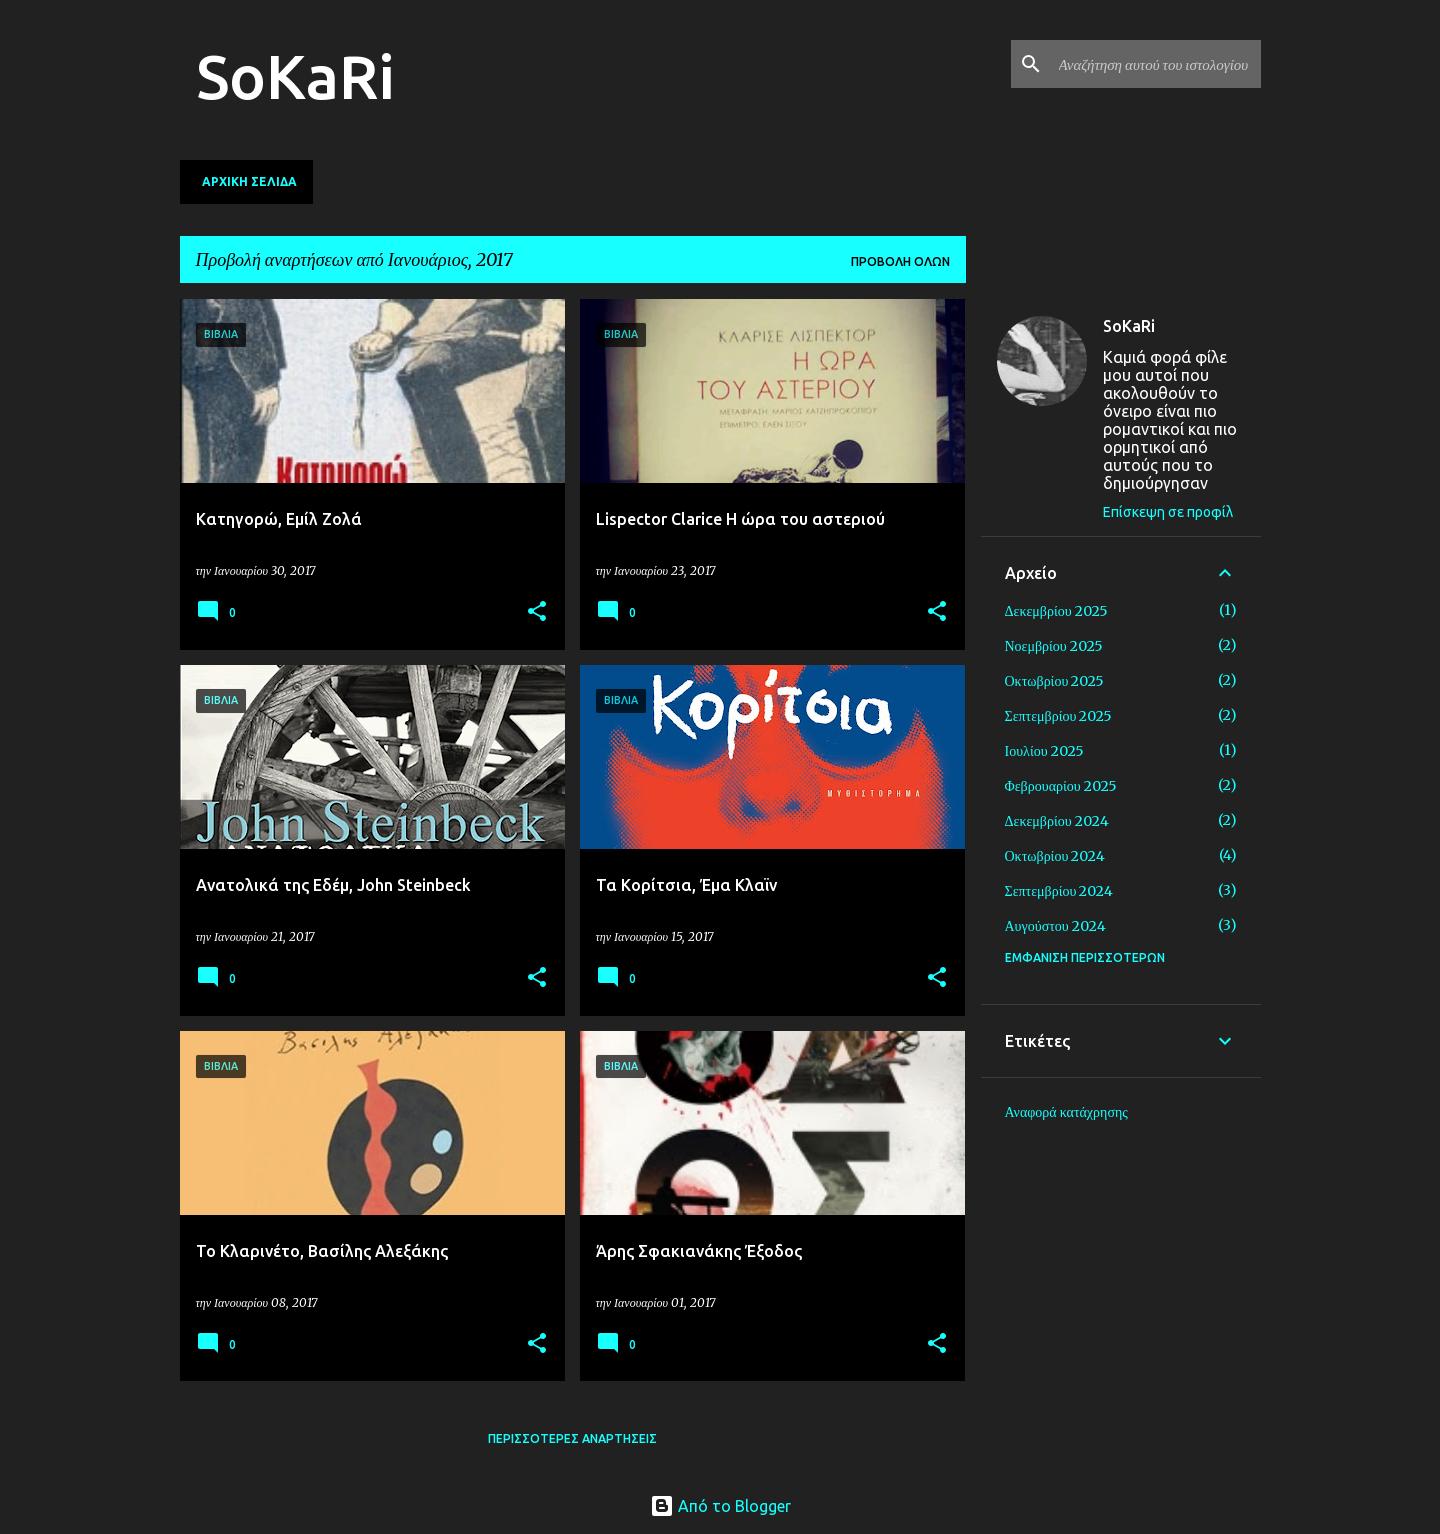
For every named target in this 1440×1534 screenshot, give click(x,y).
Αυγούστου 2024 (1055, 926)
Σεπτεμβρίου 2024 (1059, 891)
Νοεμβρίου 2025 (1054, 646)
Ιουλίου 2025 (1044, 751)
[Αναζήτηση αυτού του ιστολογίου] (1156, 64)
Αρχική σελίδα (249, 181)
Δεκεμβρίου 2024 (1057, 821)
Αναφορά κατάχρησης (1066, 1112)
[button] (537, 612)
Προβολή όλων (900, 261)
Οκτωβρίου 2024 (1055, 856)
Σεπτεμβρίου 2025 (1059, 716)
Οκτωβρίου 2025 (1055, 681)
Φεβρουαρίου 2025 (1061, 786)
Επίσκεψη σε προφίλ (1168, 512)
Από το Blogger (720, 1506)
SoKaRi (295, 76)
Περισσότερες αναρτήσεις (572, 1438)
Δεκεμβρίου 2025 (1056, 611)
